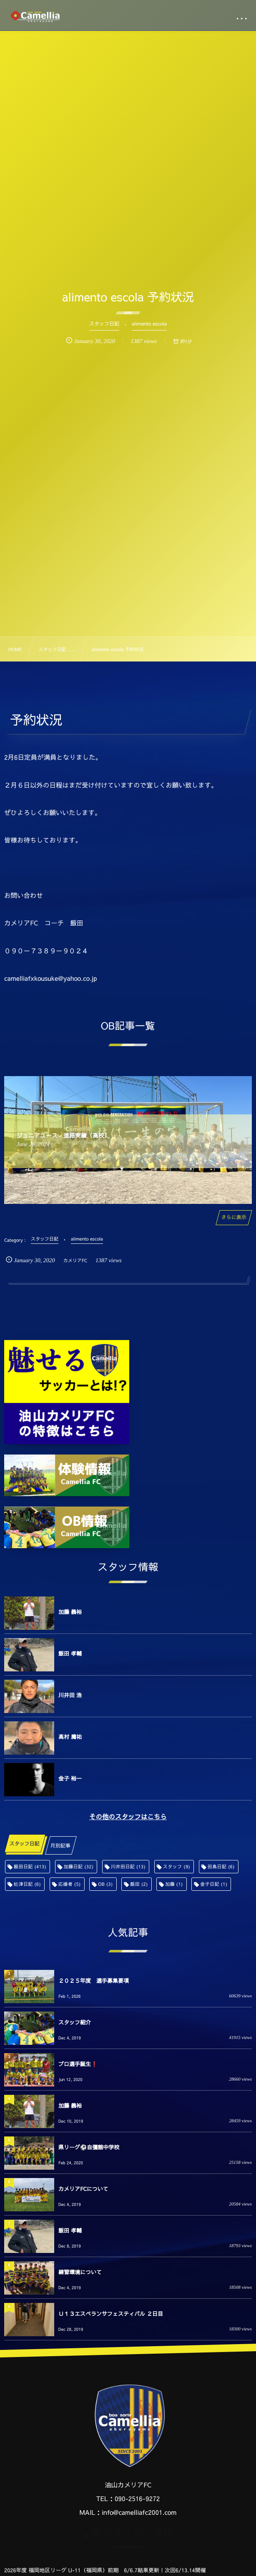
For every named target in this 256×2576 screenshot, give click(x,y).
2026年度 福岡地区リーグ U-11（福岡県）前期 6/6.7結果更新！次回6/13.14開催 (105, 2570)
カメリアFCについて (83, 2189)
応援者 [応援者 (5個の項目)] (69, 1884)
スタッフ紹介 (74, 2022)
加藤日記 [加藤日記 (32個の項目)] (79, 1866)
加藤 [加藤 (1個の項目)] (174, 1884)
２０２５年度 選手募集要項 (93, 1980)
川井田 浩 (70, 1695)
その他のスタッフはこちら (128, 1817)
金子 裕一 (70, 1778)
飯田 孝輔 (70, 1653)
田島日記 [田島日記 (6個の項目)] (221, 1866)
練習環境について (80, 2272)
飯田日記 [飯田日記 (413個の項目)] (30, 1866)
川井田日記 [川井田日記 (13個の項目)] (128, 1866)
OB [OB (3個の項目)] (105, 1884)
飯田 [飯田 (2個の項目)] (139, 1884)
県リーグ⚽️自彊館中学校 (88, 2147)
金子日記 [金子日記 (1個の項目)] (213, 1884)
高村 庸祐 (70, 1737)
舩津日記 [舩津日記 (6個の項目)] (27, 1884)
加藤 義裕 (70, 1612)
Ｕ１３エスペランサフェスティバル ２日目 (110, 2313)
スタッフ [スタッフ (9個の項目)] (176, 1866)
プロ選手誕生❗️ (78, 2064)
